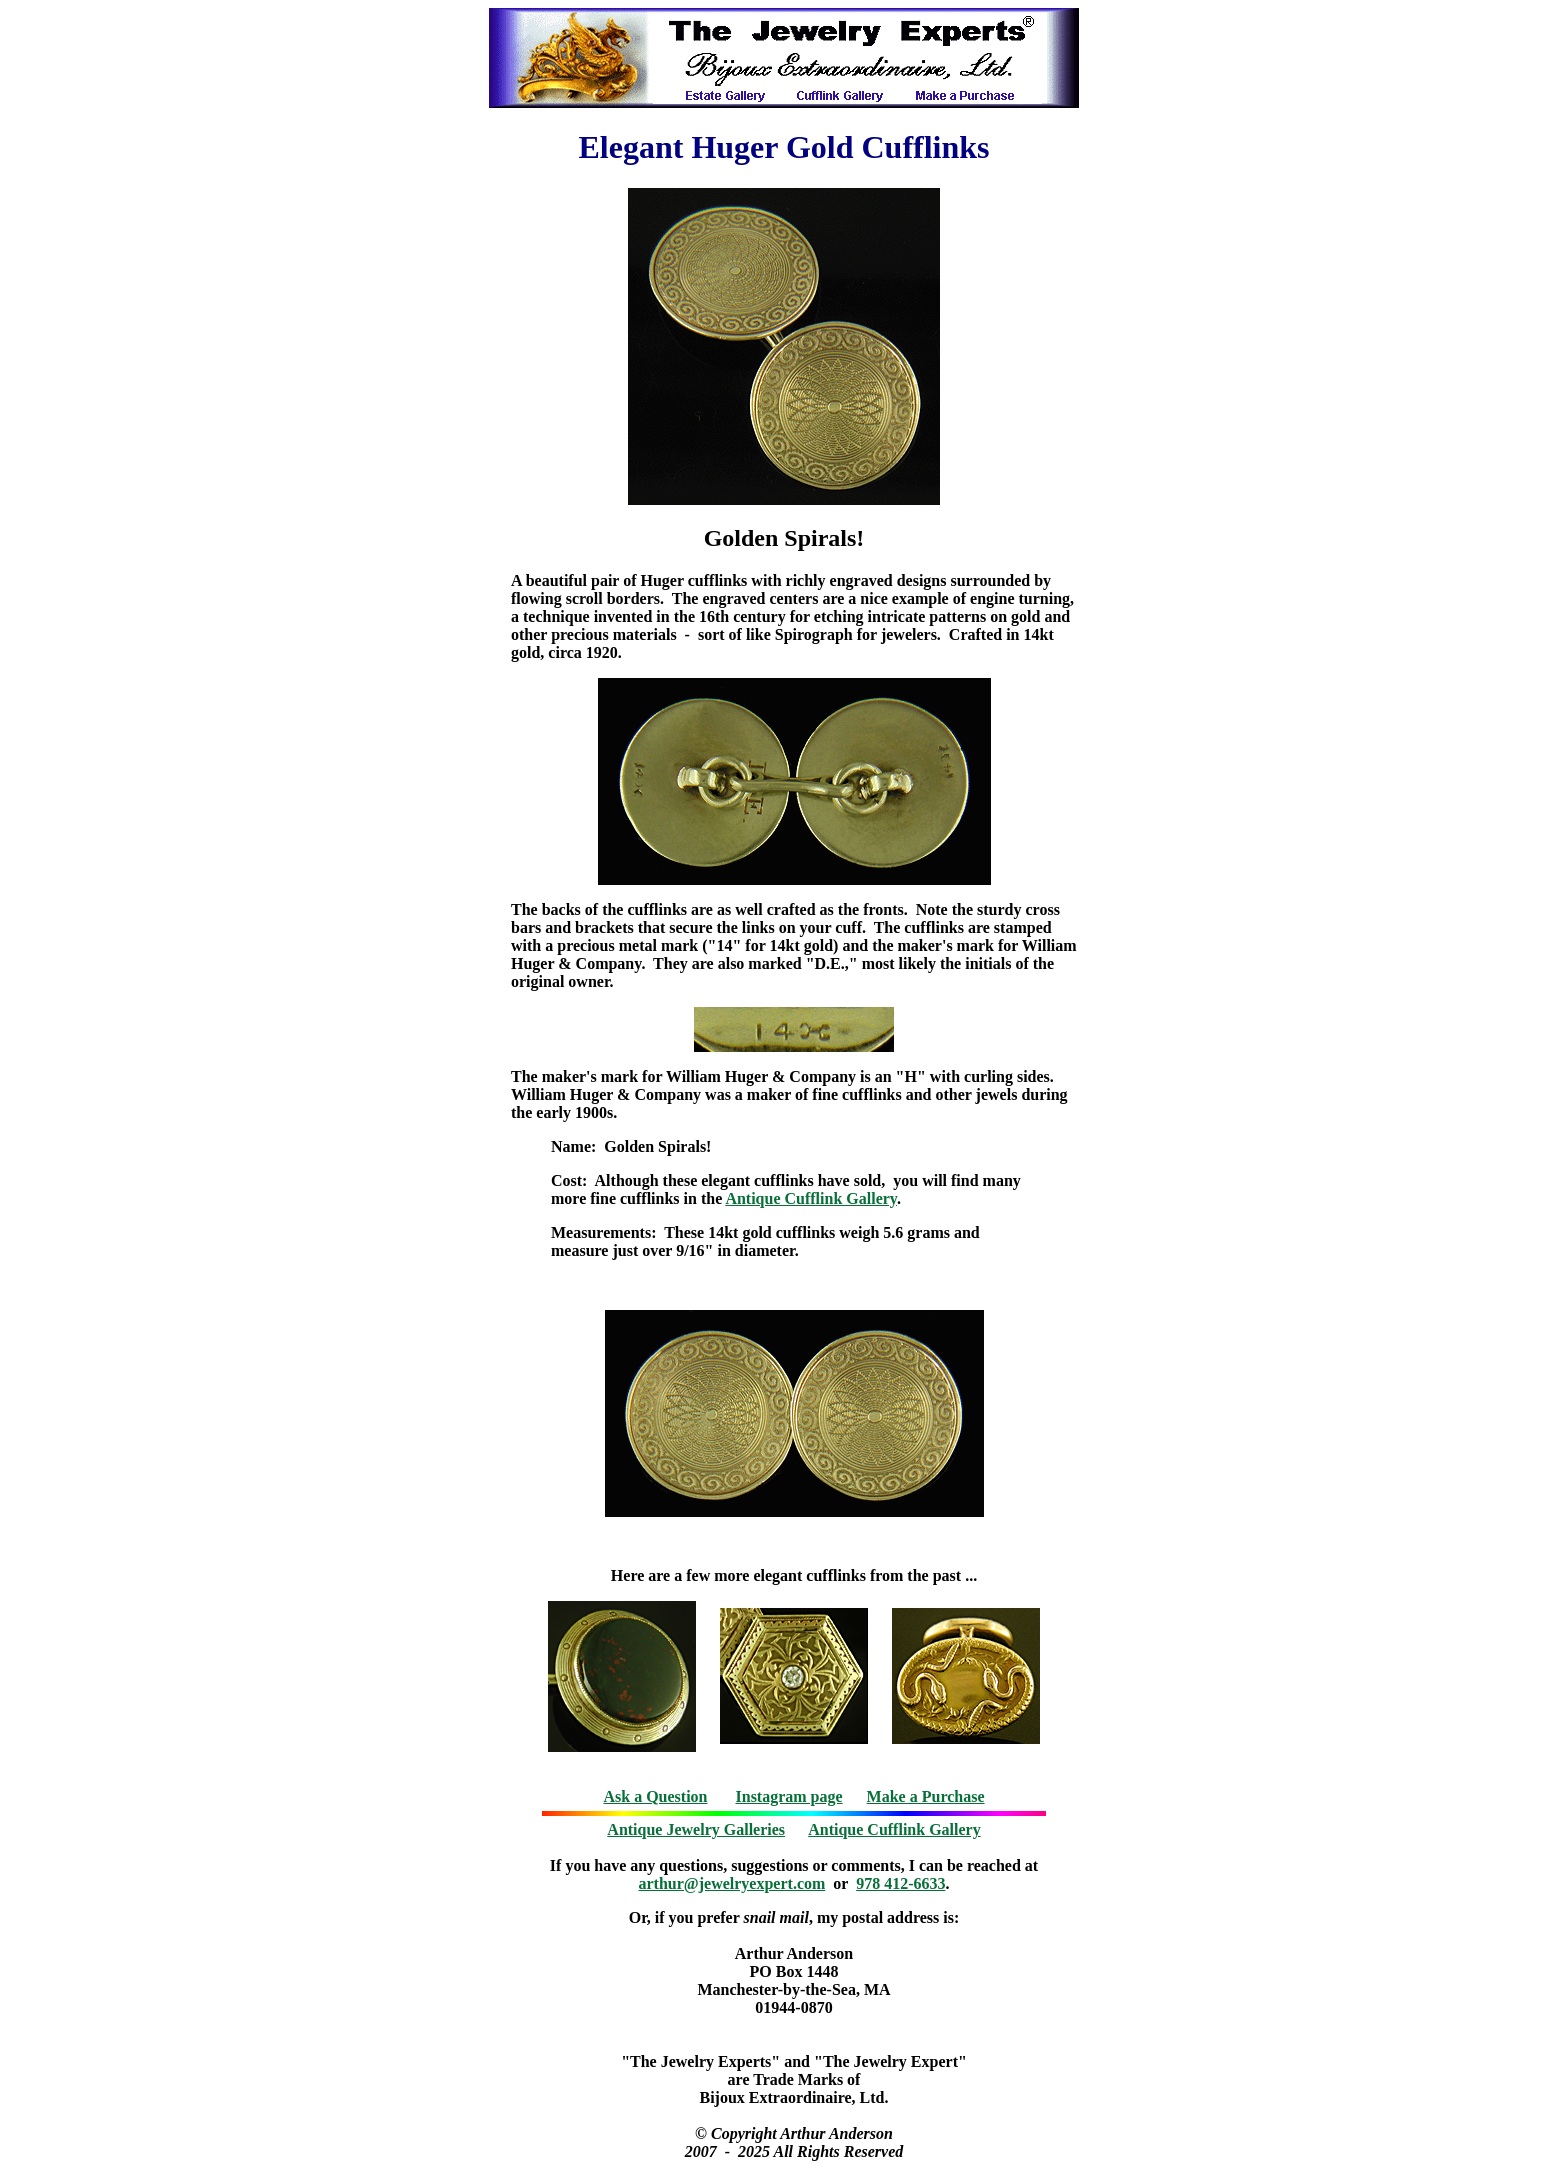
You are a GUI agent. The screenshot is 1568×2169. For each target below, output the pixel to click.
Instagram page (789, 1796)
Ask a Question (655, 1796)
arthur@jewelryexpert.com (732, 1883)
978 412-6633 (900, 1883)
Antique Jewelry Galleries (696, 1829)
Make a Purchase (926, 1796)
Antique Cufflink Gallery (811, 1198)
